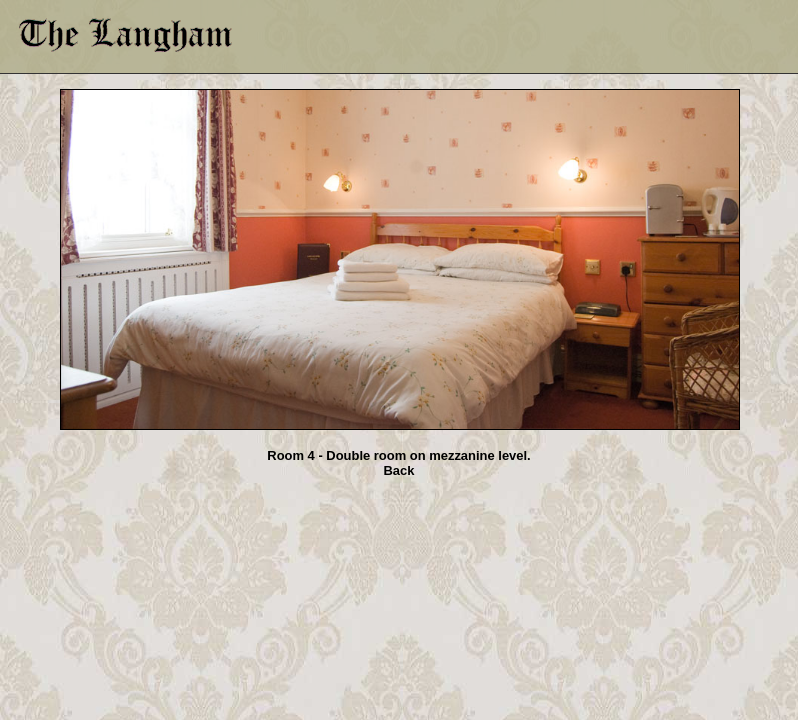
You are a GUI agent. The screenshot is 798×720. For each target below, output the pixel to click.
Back (399, 470)
